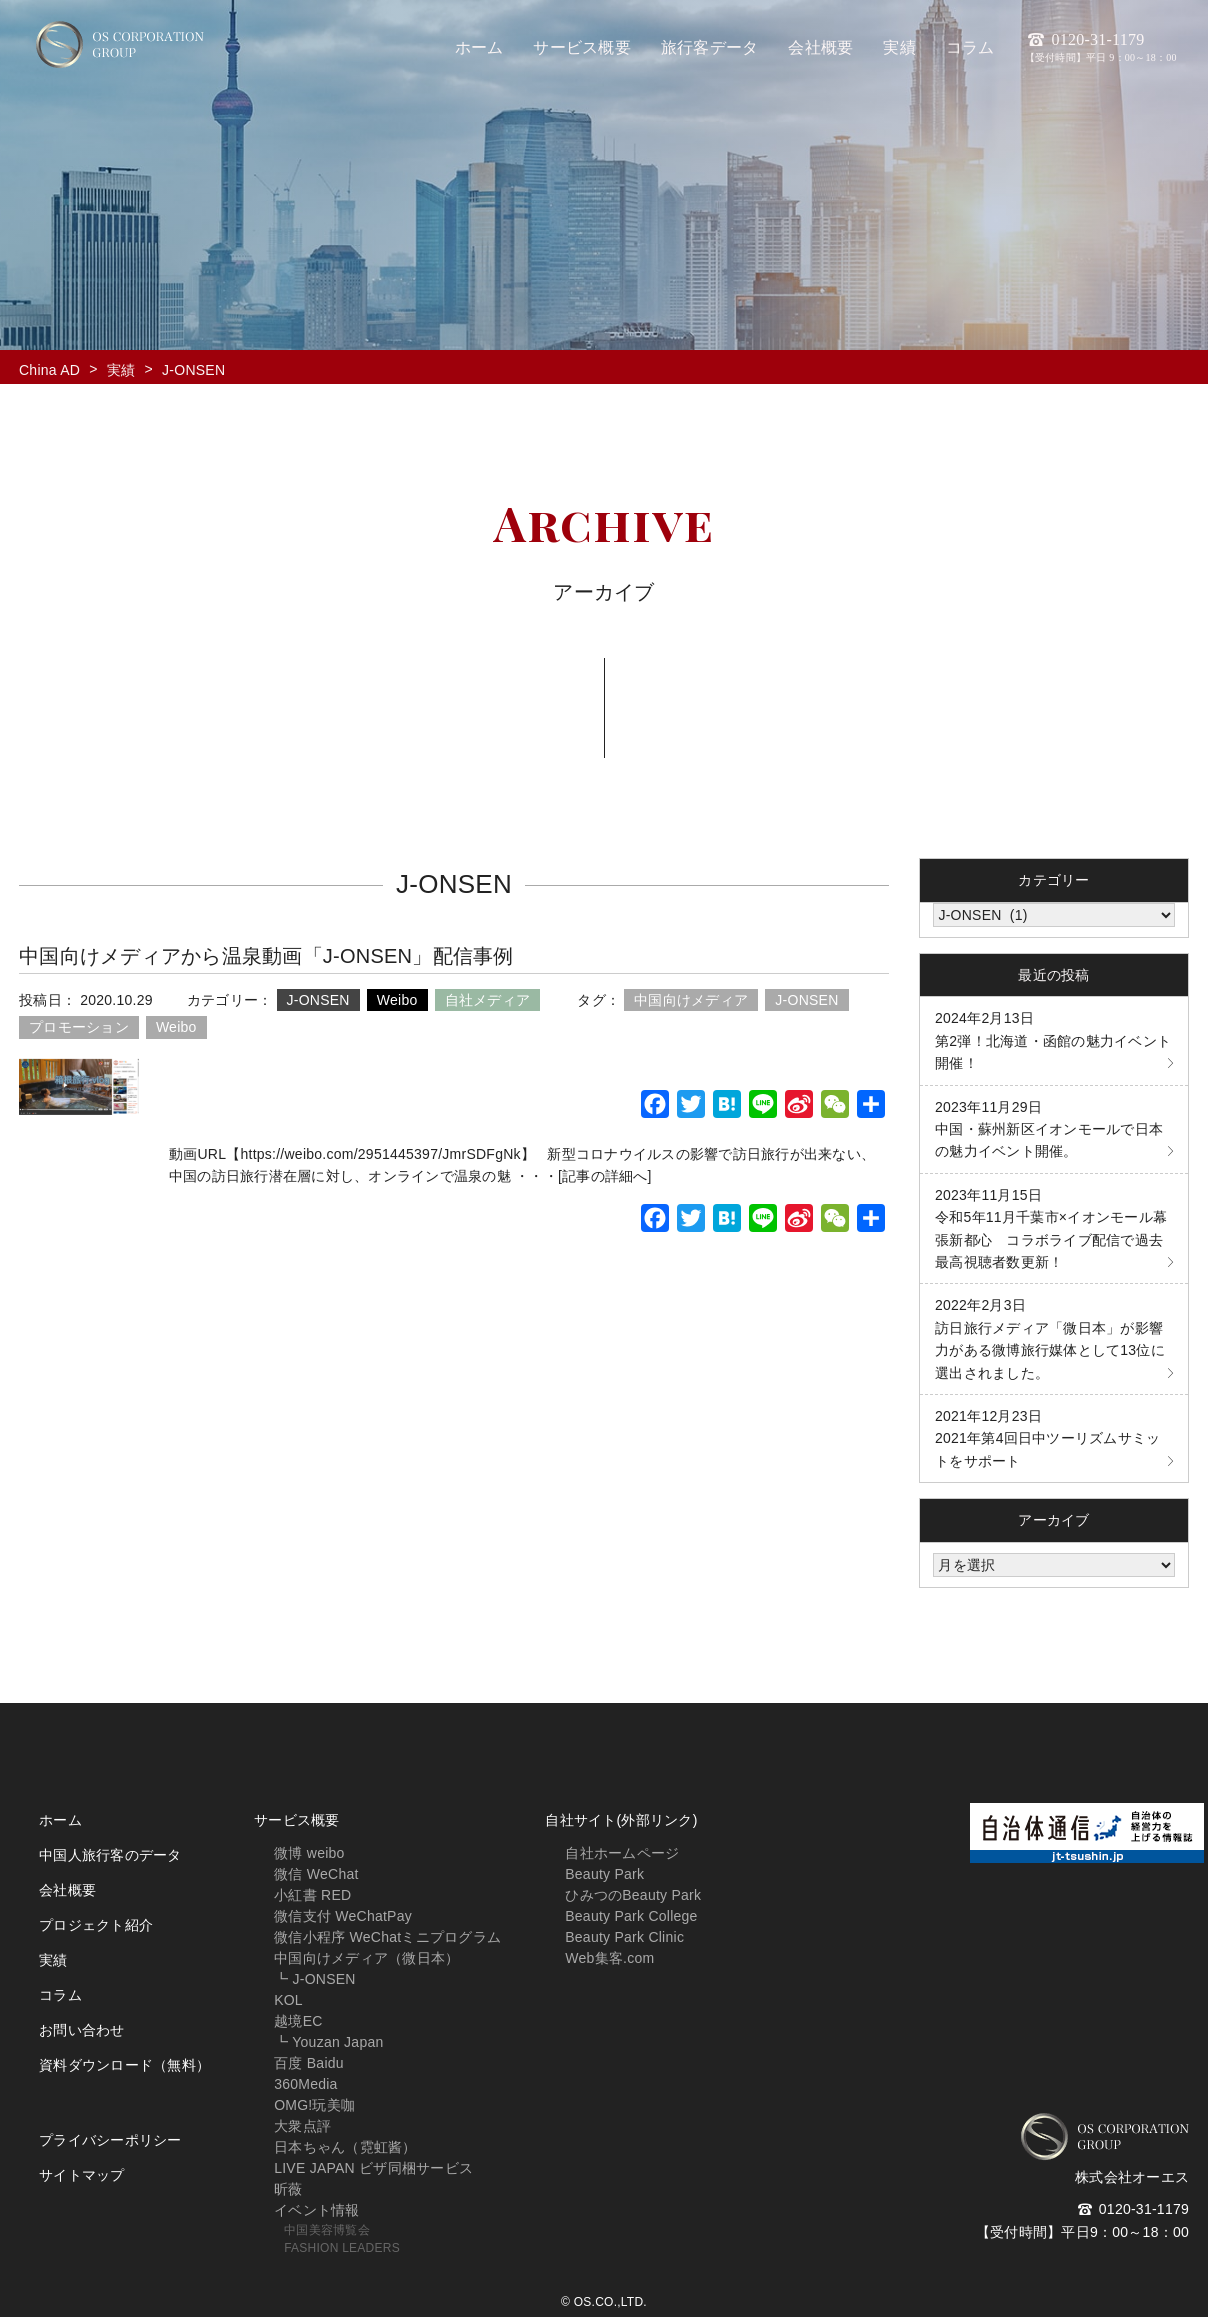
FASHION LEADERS (342, 2248)
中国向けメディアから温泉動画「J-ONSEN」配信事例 (266, 956)
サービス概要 (297, 1820)
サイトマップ (82, 2175)
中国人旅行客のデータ (110, 1855)
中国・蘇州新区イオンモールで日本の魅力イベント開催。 (1049, 1129)
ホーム (60, 1820)
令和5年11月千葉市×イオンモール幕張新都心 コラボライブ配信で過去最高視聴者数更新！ (1051, 1228)
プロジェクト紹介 (96, 1925)
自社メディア (488, 1000)
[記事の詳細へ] (605, 1176)
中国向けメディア (691, 1000)
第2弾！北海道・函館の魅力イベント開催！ (1053, 1040)
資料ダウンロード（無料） (124, 2065)
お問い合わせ (82, 2030)
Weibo (397, 1000)
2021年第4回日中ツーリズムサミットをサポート (1047, 1438)
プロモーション (79, 1027)
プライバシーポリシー (110, 2140)
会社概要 (67, 1890)
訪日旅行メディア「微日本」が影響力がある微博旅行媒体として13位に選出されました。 (1050, 1338)
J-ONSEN (318, 1000)
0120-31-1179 (1101, 47)
